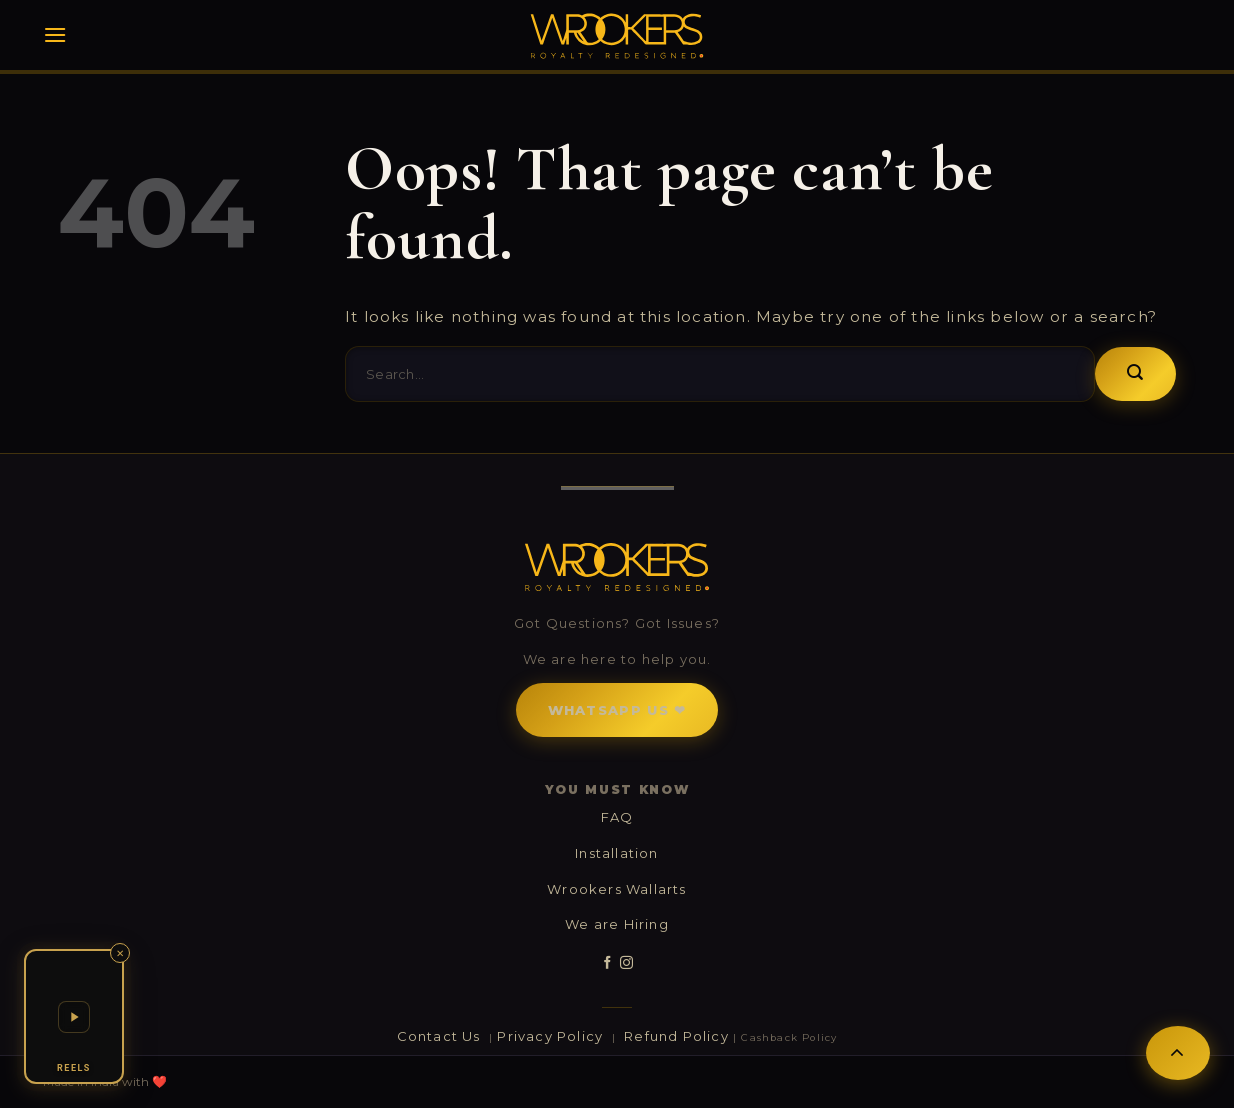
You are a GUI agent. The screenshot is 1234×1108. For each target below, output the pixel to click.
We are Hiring (617, 924)
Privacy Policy (552, 1036)
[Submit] (1135, 374)
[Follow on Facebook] (607, 963)
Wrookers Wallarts (616, 889)
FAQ (617, 817)
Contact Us (441, 1036)
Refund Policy (676, 1036)
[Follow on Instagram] (626, 963)
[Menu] (55, 34)
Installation (616, 853)
